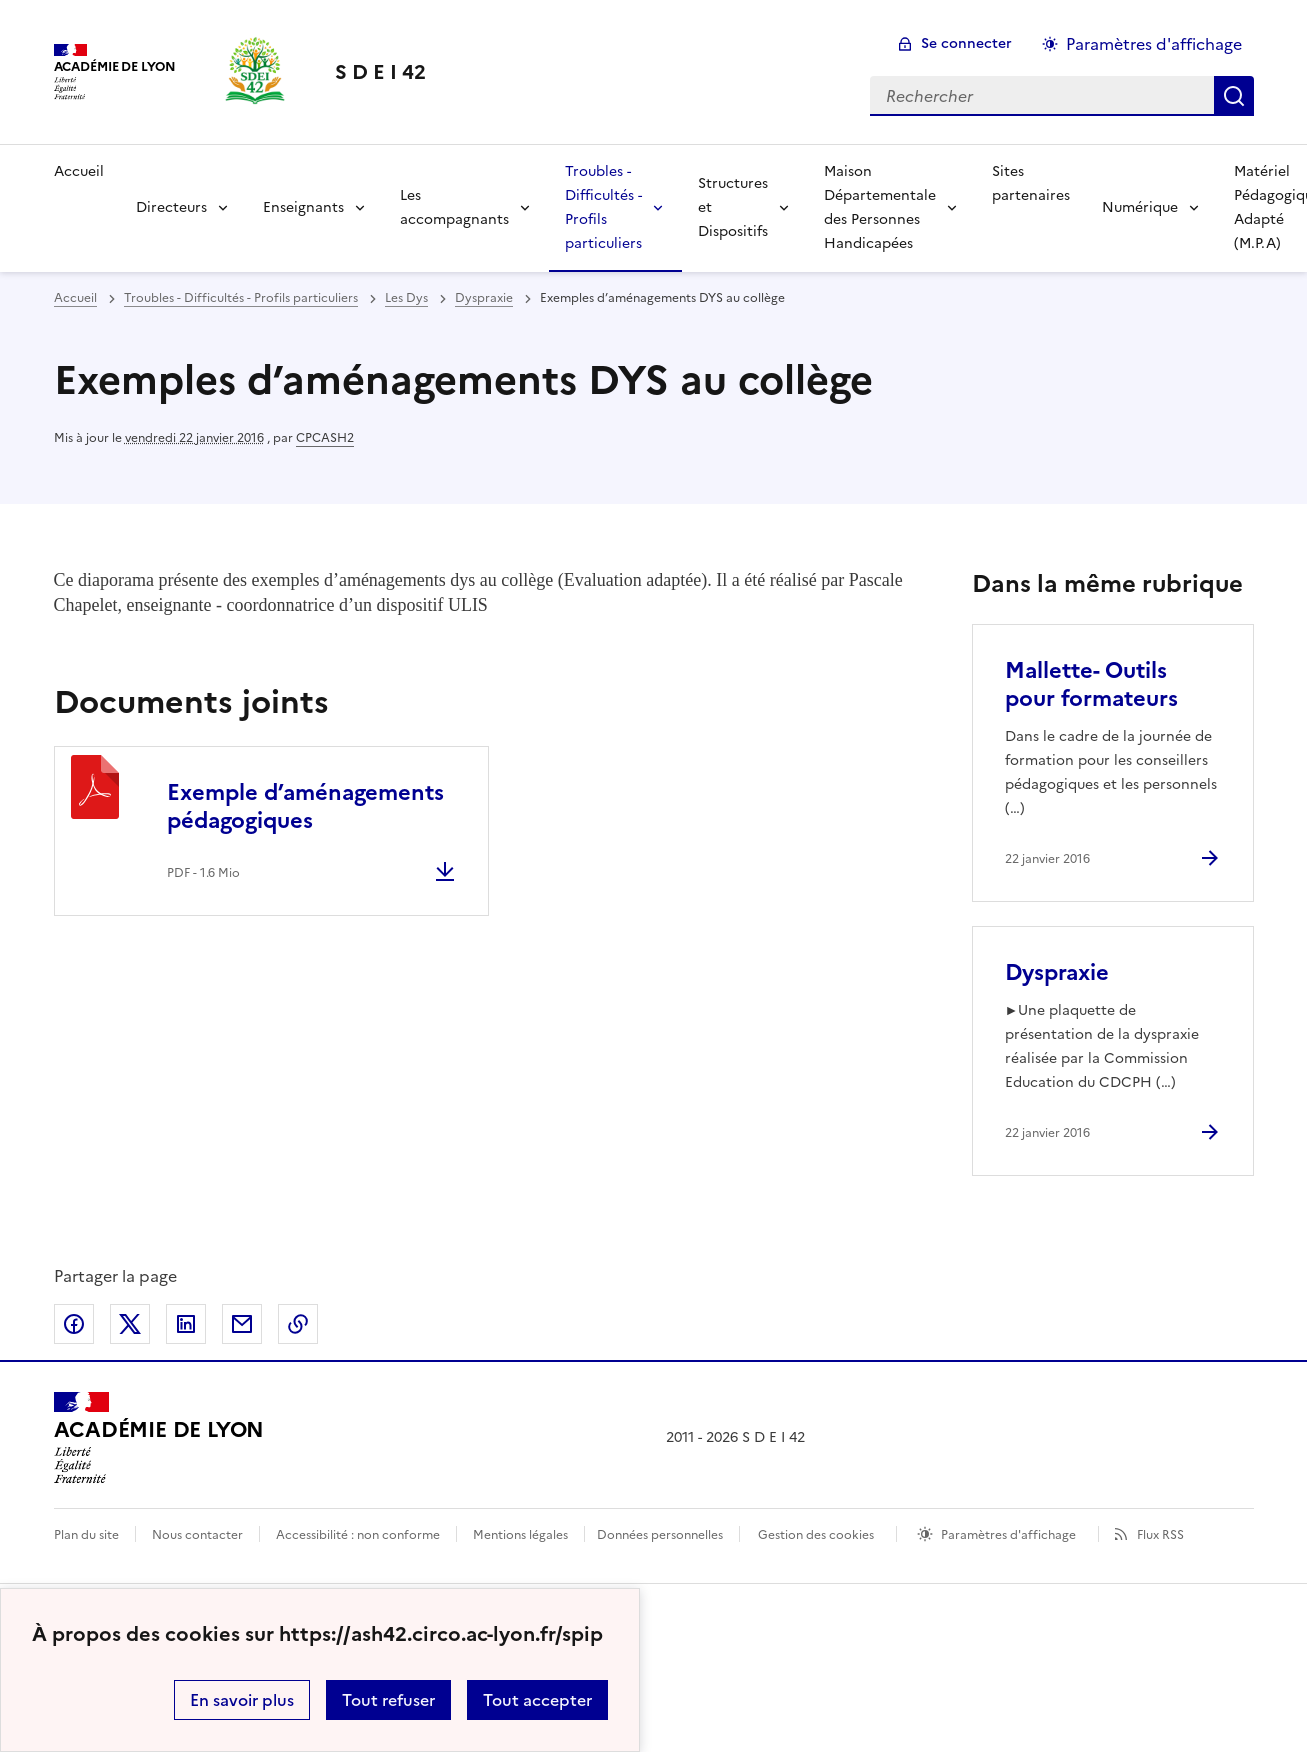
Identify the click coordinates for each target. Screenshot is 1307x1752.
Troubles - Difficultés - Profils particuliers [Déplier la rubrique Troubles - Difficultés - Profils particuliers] (603, 207)
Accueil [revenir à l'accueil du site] (79, 171)
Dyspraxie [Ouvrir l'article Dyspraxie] (1057, 972)
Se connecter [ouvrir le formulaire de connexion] (966, 43)
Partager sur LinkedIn (186, 1324)
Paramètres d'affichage (1008, 1535)
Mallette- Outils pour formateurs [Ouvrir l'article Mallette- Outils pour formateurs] (1091, 684)
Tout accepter (537, 1700)
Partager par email (242, 1324)
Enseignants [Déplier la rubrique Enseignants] (303, 207)
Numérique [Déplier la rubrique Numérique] (1140, 207)
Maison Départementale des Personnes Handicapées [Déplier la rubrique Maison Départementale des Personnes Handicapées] (880, 207)
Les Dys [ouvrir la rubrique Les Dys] (406, 298)
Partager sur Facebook (74, 1324)
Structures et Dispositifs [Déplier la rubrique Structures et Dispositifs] (733, 207)
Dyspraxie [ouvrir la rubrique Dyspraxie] (484, 298)
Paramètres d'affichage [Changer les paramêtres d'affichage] (1154, 44)
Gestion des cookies (816, 1535)
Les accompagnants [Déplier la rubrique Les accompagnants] (454, 207)
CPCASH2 (325, 438)
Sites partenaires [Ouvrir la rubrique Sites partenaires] (1031, 183)
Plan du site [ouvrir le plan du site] (86, 1535)
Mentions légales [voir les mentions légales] (520, 1535)
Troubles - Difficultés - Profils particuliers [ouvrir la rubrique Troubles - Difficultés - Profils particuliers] (241, 298)
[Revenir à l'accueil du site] (159, 1438)
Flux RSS (1160, 1535)
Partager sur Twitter (130, 1324)
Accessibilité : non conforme (358, 1535)
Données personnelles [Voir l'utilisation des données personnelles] (660, 1535)
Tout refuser (388, 1700)
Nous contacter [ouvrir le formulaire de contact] (197, 1535)
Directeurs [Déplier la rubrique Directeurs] (171, 207)
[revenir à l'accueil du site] (380, 72)
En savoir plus (242, 1700)
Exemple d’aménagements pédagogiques (305, 806)
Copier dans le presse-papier (298, 1324)
